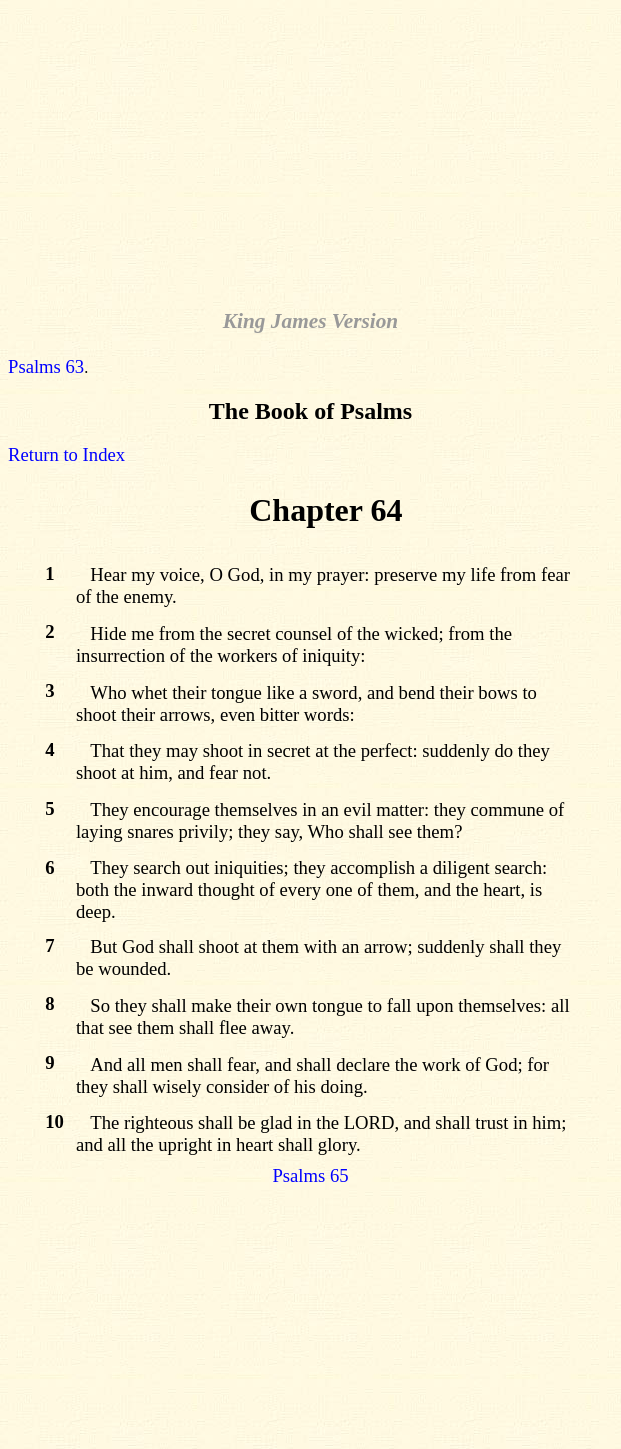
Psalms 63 (46, 366)
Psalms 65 (310, 1175)
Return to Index (66, 454)
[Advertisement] (314, 148)
